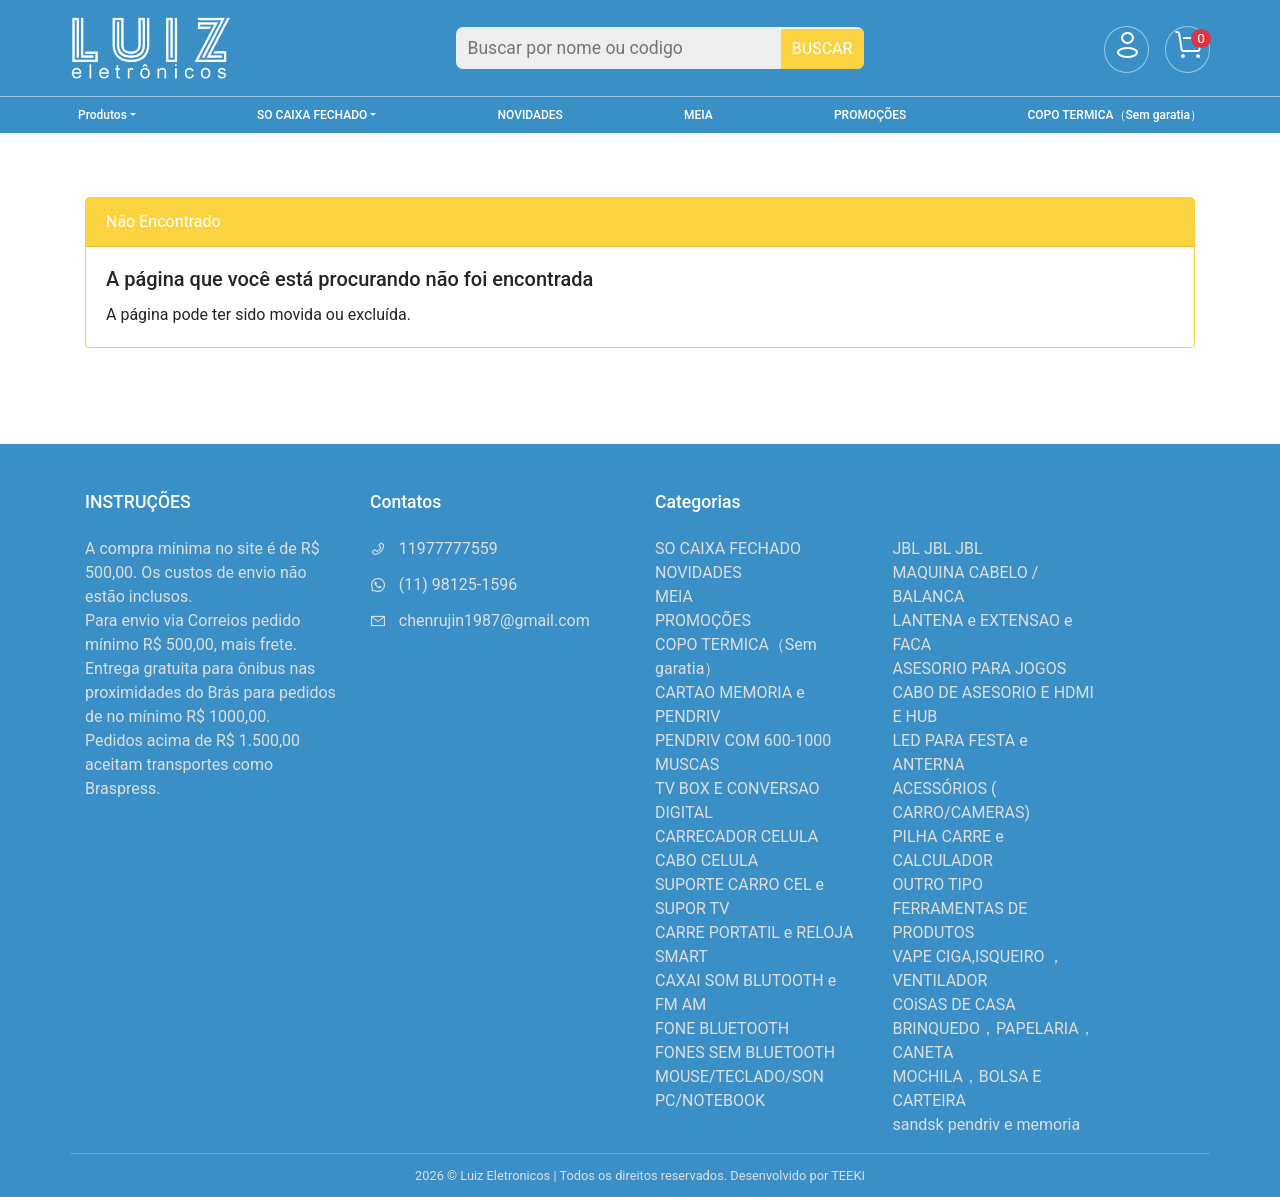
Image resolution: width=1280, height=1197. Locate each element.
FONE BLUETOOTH (722, 1028)
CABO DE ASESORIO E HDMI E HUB (993, 704)
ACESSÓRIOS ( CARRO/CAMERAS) (961, 800)
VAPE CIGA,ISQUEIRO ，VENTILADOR (979, 968)
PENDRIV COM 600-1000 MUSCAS (743, 752)
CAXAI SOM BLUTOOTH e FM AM (745, 992)
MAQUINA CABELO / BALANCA (966, 584)
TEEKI (848, 1175)
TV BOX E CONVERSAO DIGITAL (737, 800)
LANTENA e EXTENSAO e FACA (983, 632)
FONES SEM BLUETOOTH (745, 1052)
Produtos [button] (102, 115)
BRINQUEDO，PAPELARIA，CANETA (994, 1040)
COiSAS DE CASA (954, 1004)
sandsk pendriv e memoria (987, 1124)
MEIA (698, 115)
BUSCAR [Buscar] (822, 48)
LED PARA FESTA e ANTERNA (960, 752)
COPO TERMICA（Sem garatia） (1115, 115)
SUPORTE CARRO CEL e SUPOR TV (739, 896)
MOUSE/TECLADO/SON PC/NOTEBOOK (739, 1088)
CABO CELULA (706, 860)
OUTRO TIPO (938, 884)
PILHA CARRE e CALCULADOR (948, 848)
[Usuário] (1126, 49)
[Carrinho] (1187, 49)
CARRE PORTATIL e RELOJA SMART (754, 944)
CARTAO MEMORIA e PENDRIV (730, 704)
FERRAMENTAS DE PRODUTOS (960, 920)
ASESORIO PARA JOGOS (980, 668)
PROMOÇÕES (870, 115)
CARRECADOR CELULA (736, 836)
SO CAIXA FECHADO (728, 548)
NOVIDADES (530, 115)
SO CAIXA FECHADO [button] (312, 115)
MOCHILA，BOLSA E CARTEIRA (967, 1088)
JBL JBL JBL (938, 548)
